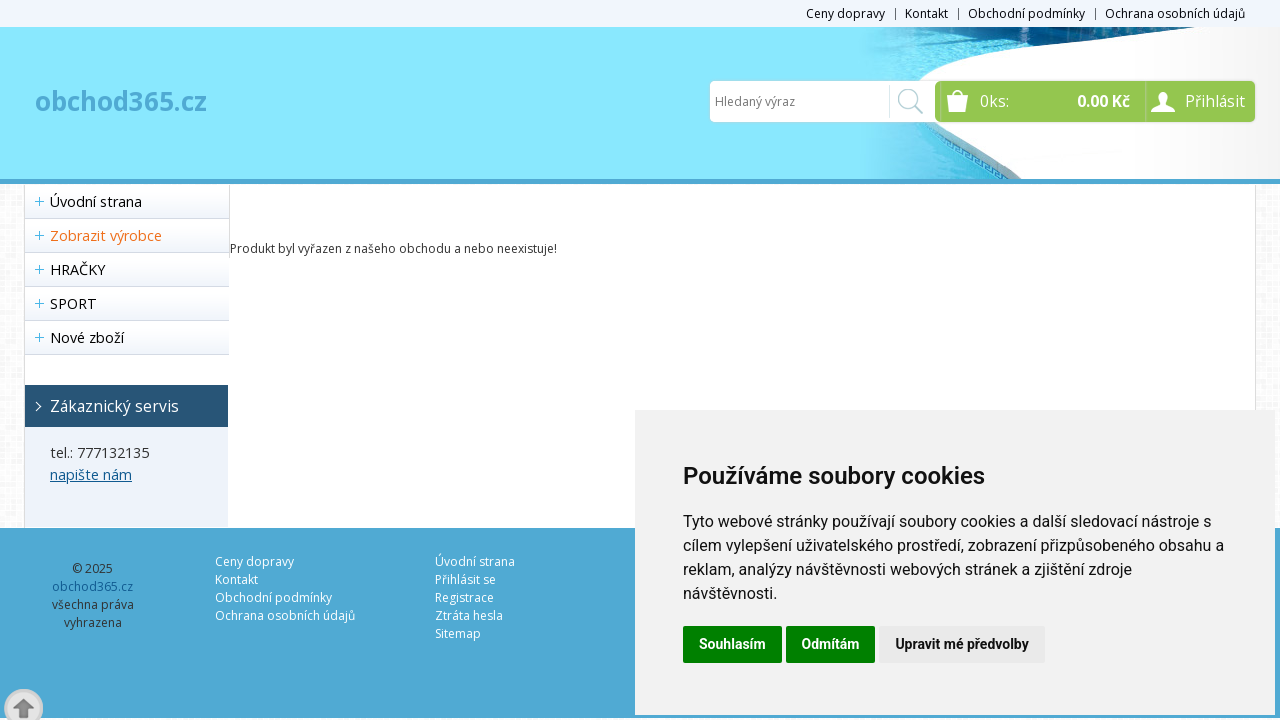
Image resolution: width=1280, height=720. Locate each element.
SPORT (73, 303)
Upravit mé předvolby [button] (961, 644)
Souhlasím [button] (732, 644)
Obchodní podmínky (1026, 13)
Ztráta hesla (469, 615)
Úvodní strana (96, 201)
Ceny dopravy (845, 13)
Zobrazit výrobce (106, 235)
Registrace (464, 597)
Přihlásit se (465, 579)
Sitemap (458, 633)
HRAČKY (77, 269)
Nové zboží (87, 337)
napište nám (91, 474)
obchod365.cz (121, 101)
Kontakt (926, 13)
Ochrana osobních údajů (1175, 13)
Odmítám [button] (831, 644)
